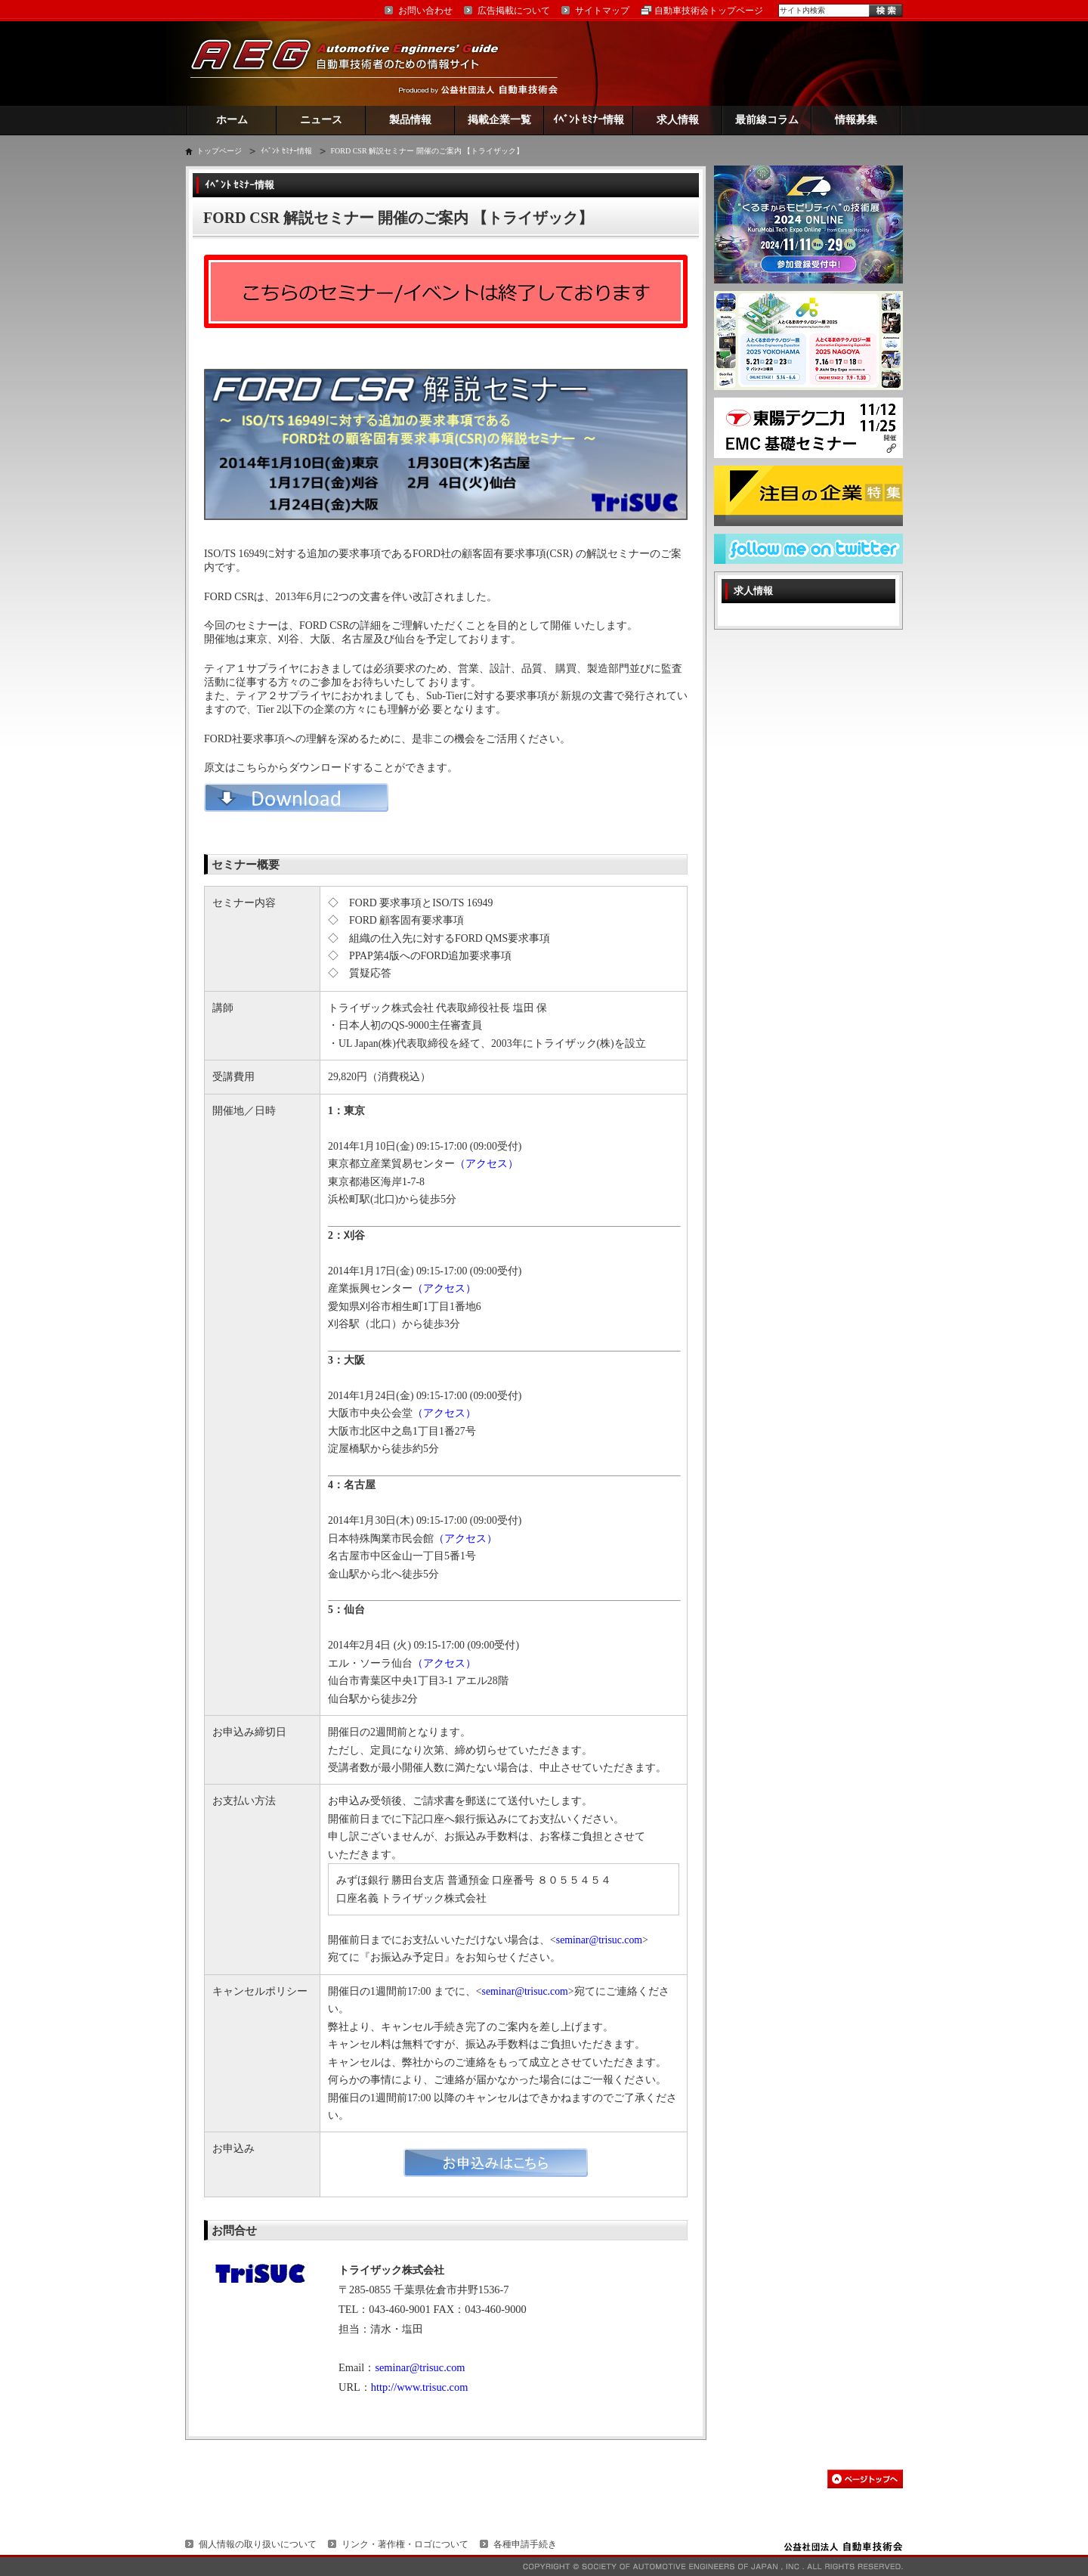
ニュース (321, 119)
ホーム (232, 119)
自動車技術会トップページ (708, 10)
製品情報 (410, 119)
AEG (354, 63)
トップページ (219, 151)
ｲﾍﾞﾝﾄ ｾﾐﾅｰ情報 (589, 119)
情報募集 (856, 119)
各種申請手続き (525, 2544)
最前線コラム (767, 119)
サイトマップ (602, 10)
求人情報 (678, 119)
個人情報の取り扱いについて (258, 2544)
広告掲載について (514, 10)
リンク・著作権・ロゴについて (405, 2544)
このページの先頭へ (865, 2478)
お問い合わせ (425, 10)
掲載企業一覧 (499, 119)
